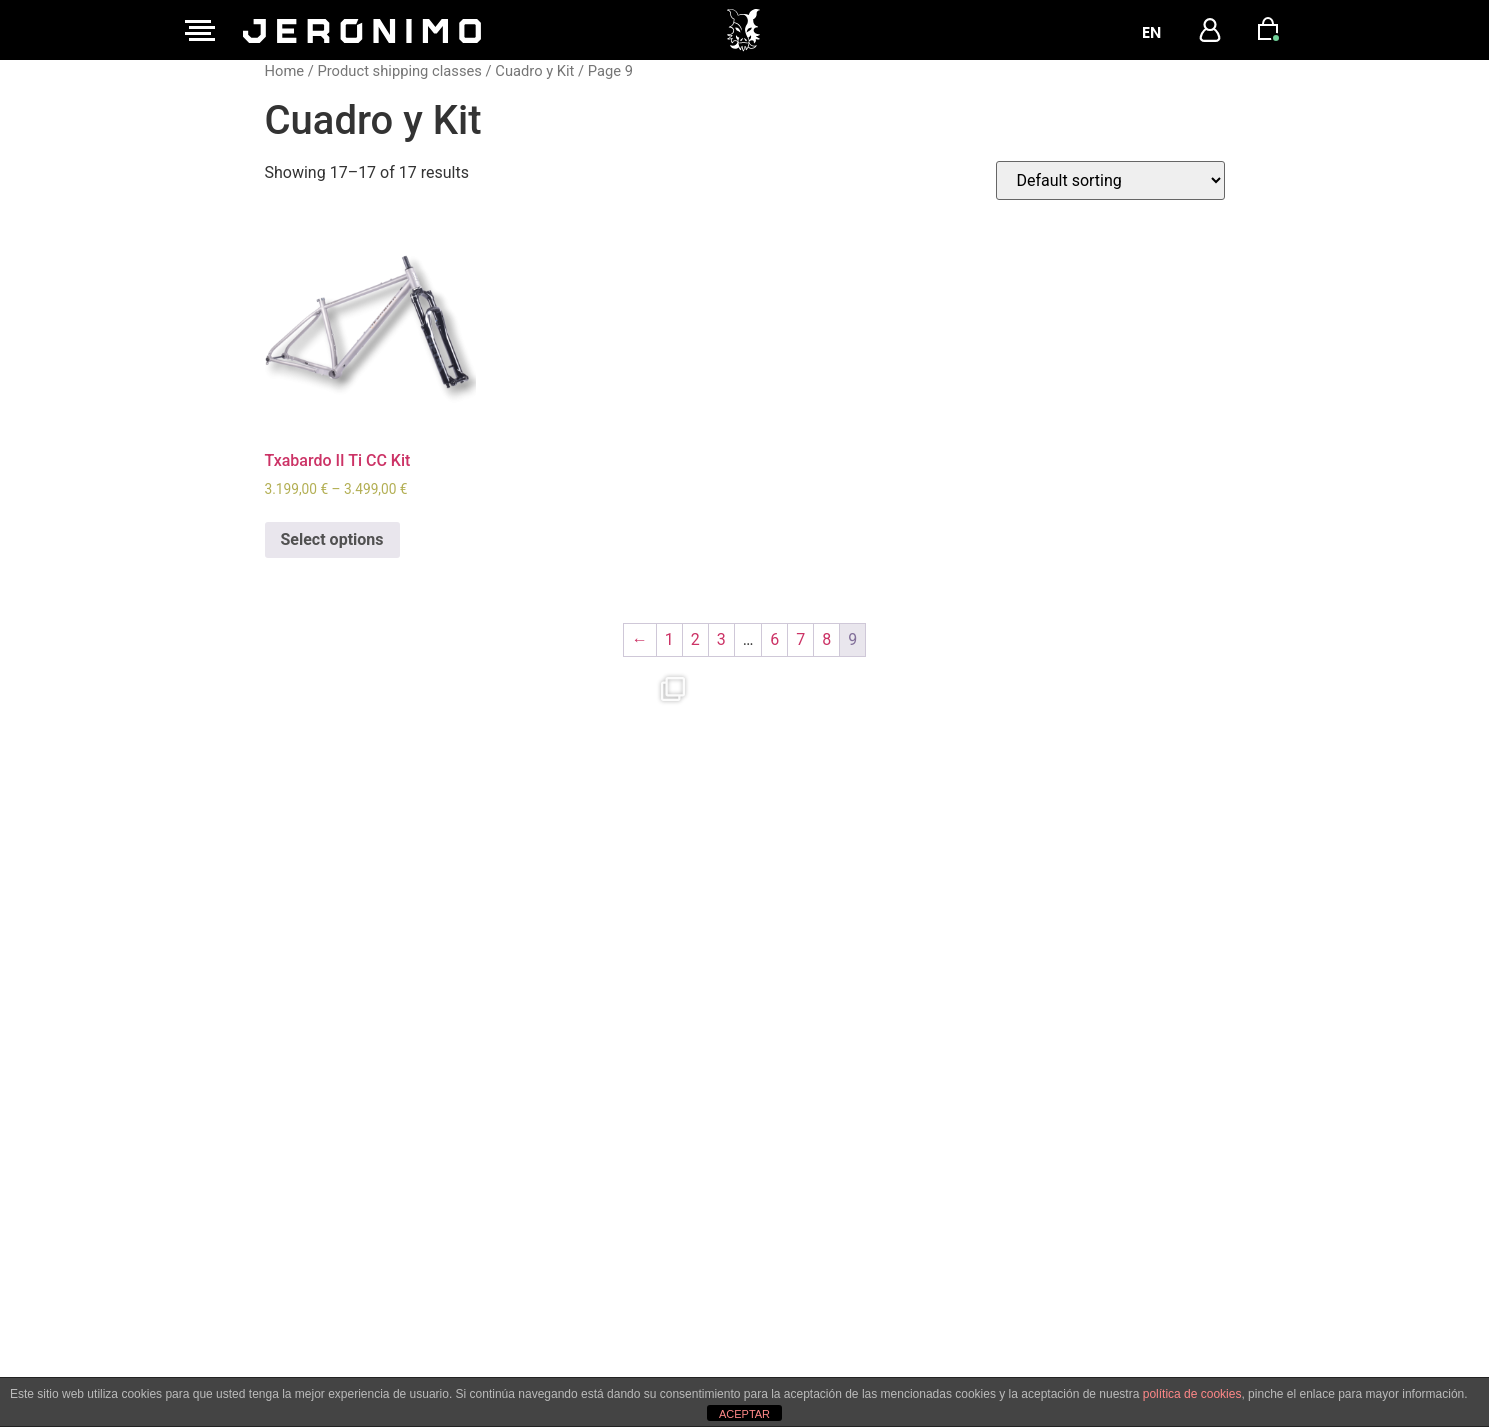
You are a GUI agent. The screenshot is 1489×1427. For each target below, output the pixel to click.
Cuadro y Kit (534, 71)
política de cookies (1192, 1394)
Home (285, 71)
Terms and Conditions (645, 1294)
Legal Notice (610, 1238)
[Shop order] (1110, 180)
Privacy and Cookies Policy (660, 1266)
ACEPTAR (744, 1414)
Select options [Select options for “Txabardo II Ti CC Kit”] (332, 539)
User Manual (610, 1322)
